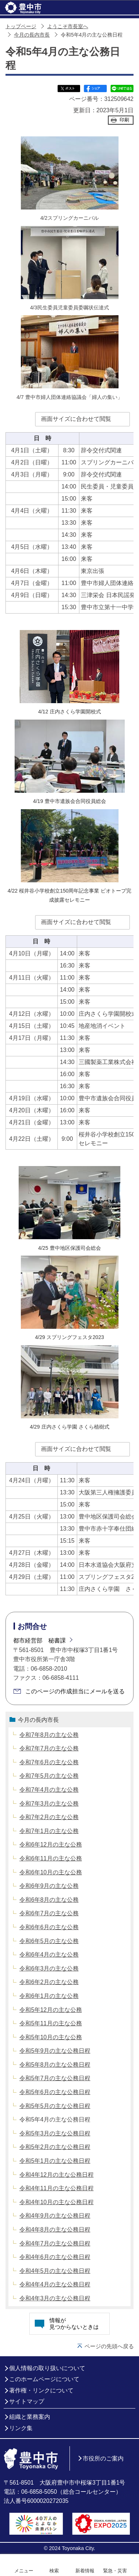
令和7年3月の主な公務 (49, 1803)
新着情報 (84, 2570)
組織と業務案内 (29, 2417)
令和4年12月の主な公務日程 (56, 2175)
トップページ (20, 26)
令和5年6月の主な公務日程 (54, 2092)
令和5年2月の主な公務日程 (54, 2147)
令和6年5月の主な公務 (49, 1941)
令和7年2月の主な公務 (49, 1817)
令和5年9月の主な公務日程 (54, 2051)
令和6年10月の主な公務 (50, 1872)
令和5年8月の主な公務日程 (54, 2065)
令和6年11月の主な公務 (50, 1858)
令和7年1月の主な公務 (49, 1831)
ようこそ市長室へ (67, 26)
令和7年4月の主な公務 (49, 1790)
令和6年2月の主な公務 (49, 1982)
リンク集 (21, 2428)
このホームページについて (44, 2379)
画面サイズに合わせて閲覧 (76, 419)
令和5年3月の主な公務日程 (54, 2133)
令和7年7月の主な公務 (49, 1748)
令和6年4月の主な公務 (49, 1954)
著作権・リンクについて (41, 2390)
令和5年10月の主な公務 (50, 2037)
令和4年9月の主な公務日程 (54, 2216)
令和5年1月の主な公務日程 (54, 2161)
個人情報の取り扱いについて (47, 2368)
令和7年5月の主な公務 (49, 1776)
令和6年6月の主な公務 (49, 1927)
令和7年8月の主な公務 (49, 1735)
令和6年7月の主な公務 (49, 1913)
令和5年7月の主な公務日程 (54, 2078)
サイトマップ (26, 2401)
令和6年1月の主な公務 (49, 1996)
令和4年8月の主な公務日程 (54, 2229)
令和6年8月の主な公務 (49, 1900)
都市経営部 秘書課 (39, 1640)
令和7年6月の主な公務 (49, 1762)
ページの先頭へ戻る (109, 2346)
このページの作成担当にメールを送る (75, 1691)
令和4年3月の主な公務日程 (54, 2298)
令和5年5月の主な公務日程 (54, 2106)
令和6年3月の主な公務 (49, 1968)
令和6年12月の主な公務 (50, 1844)
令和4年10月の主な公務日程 (56, 2202)
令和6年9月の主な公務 (49, 1886)
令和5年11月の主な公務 (50, 2023)
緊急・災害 (115, 2570)
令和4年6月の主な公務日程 (54, 2257)
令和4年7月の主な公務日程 (54, 2243)
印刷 (124, 119)
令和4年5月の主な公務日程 (54, 2271)
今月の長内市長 (32, 35)
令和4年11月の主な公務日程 (56, 2188)
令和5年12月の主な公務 (50, 2010)
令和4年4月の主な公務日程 (54, 2284)
